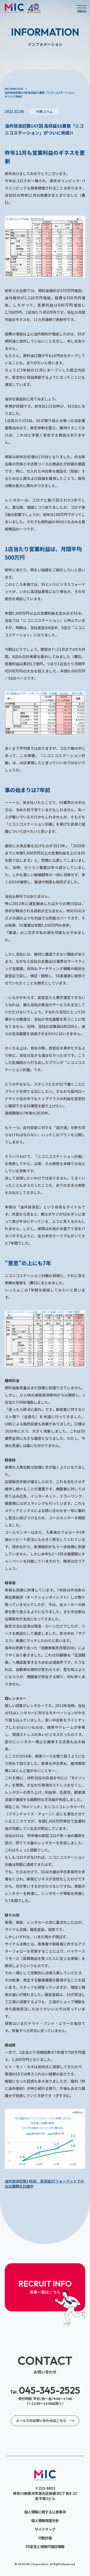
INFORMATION (14, 89)
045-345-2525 (45, 2390)
